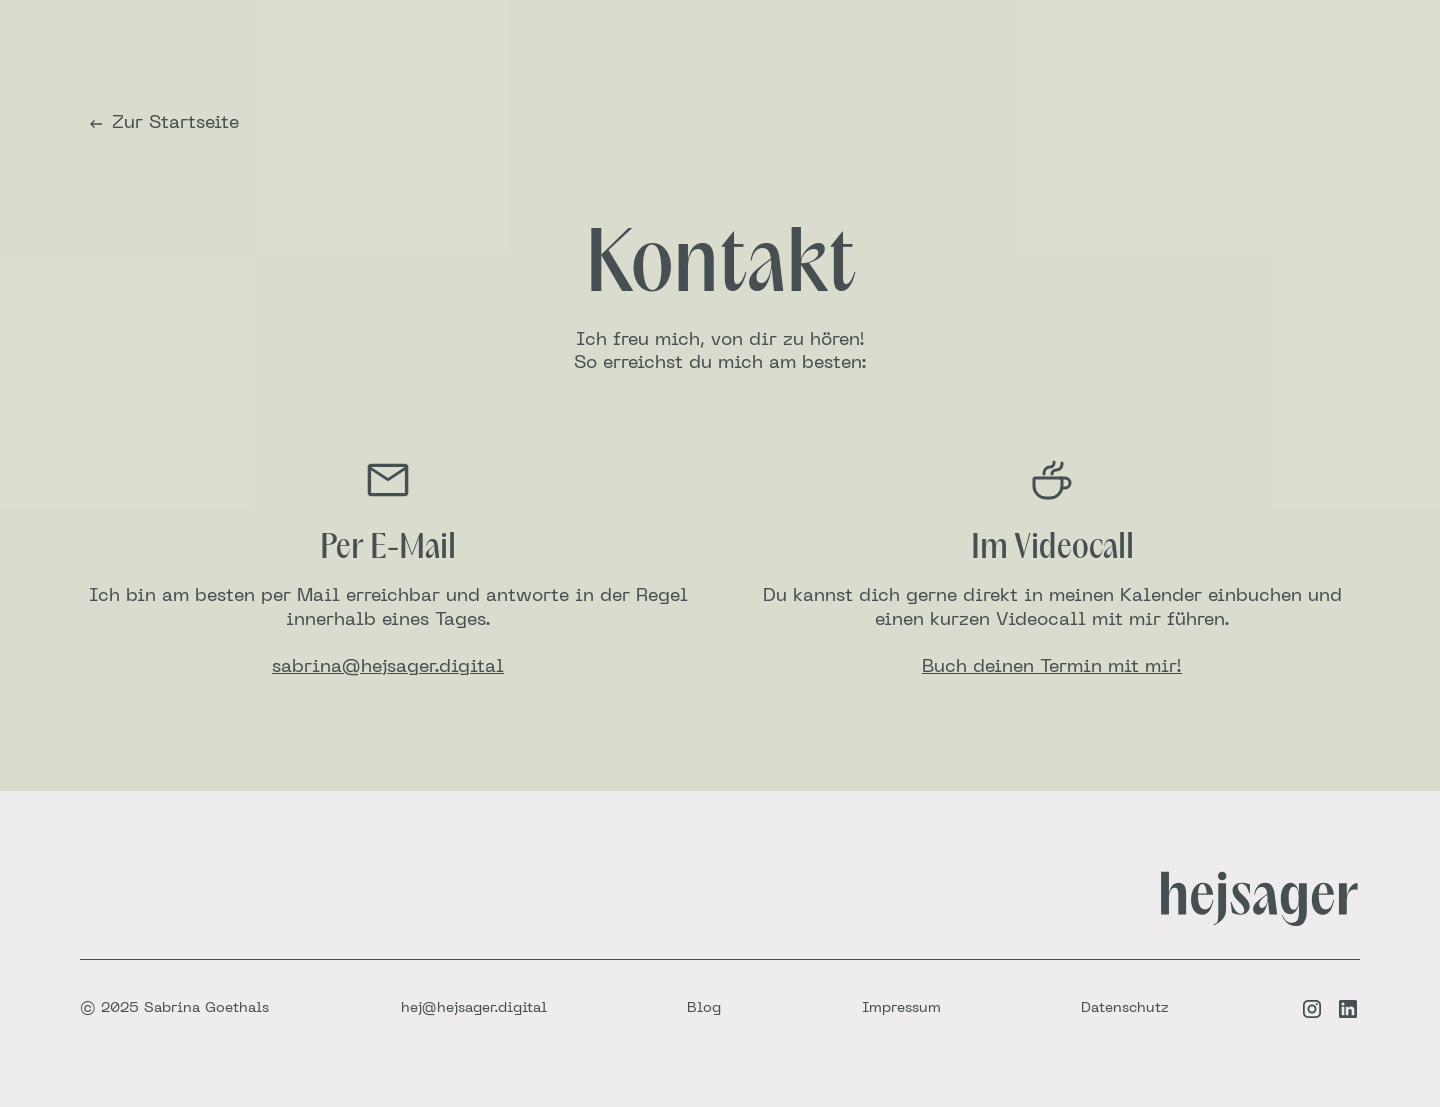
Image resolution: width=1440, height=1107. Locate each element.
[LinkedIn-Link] (1348, 1009)
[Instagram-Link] (1312, 1009)
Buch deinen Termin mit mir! (1052, 667)
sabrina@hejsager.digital (388, 667)
